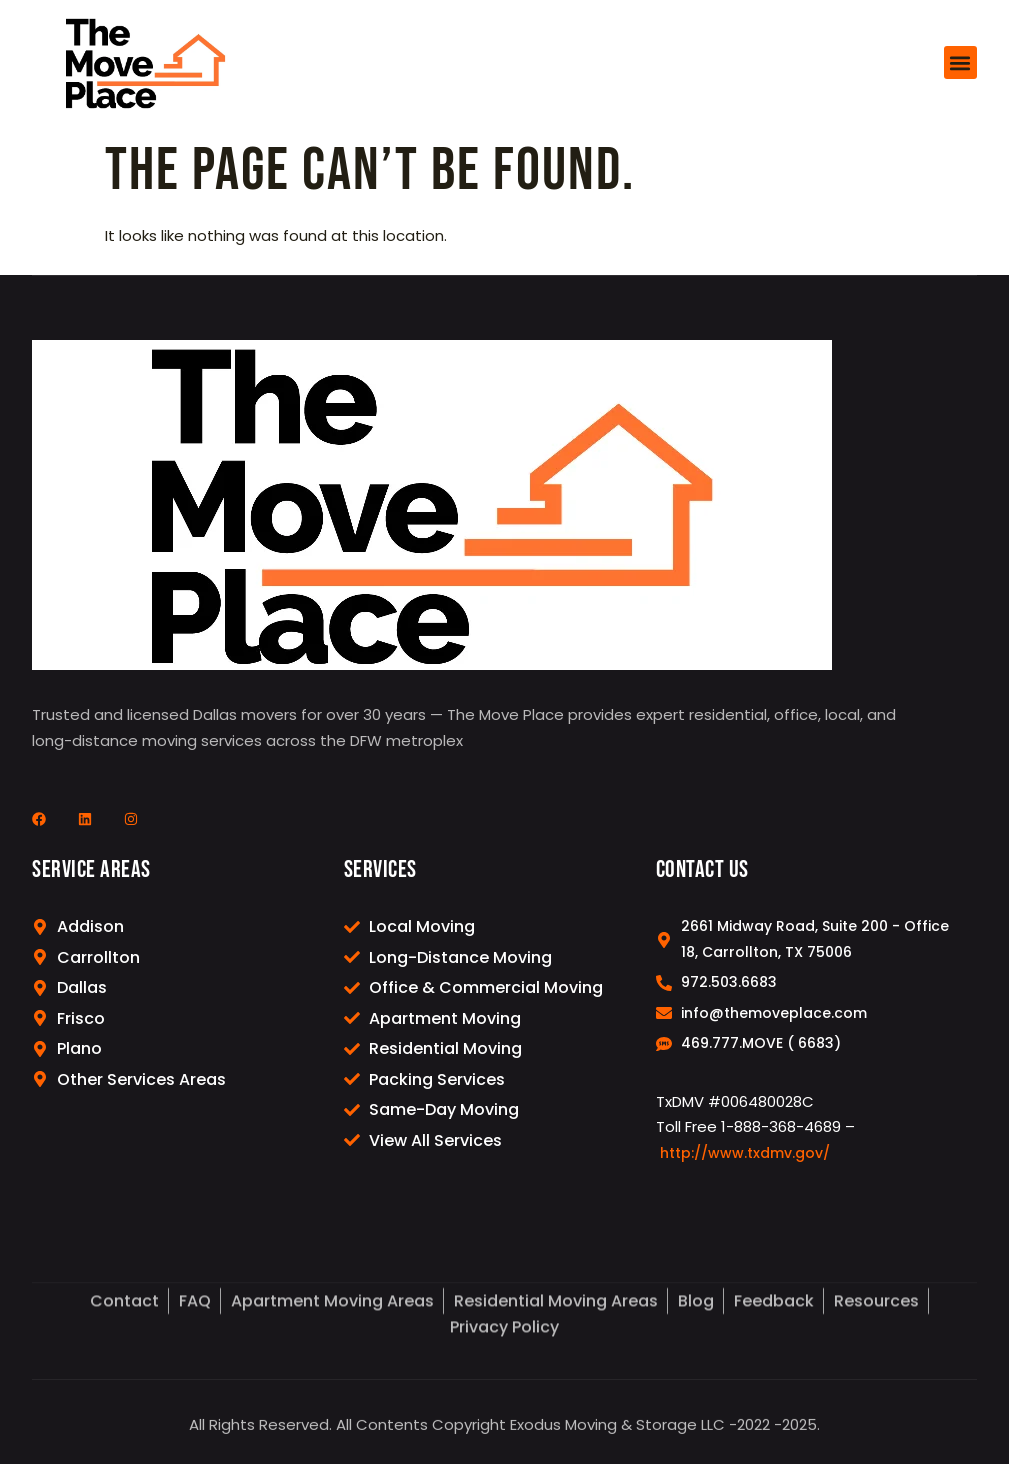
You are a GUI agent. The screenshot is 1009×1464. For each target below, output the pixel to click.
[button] (960, 62)
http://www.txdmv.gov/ (745, 1167)
